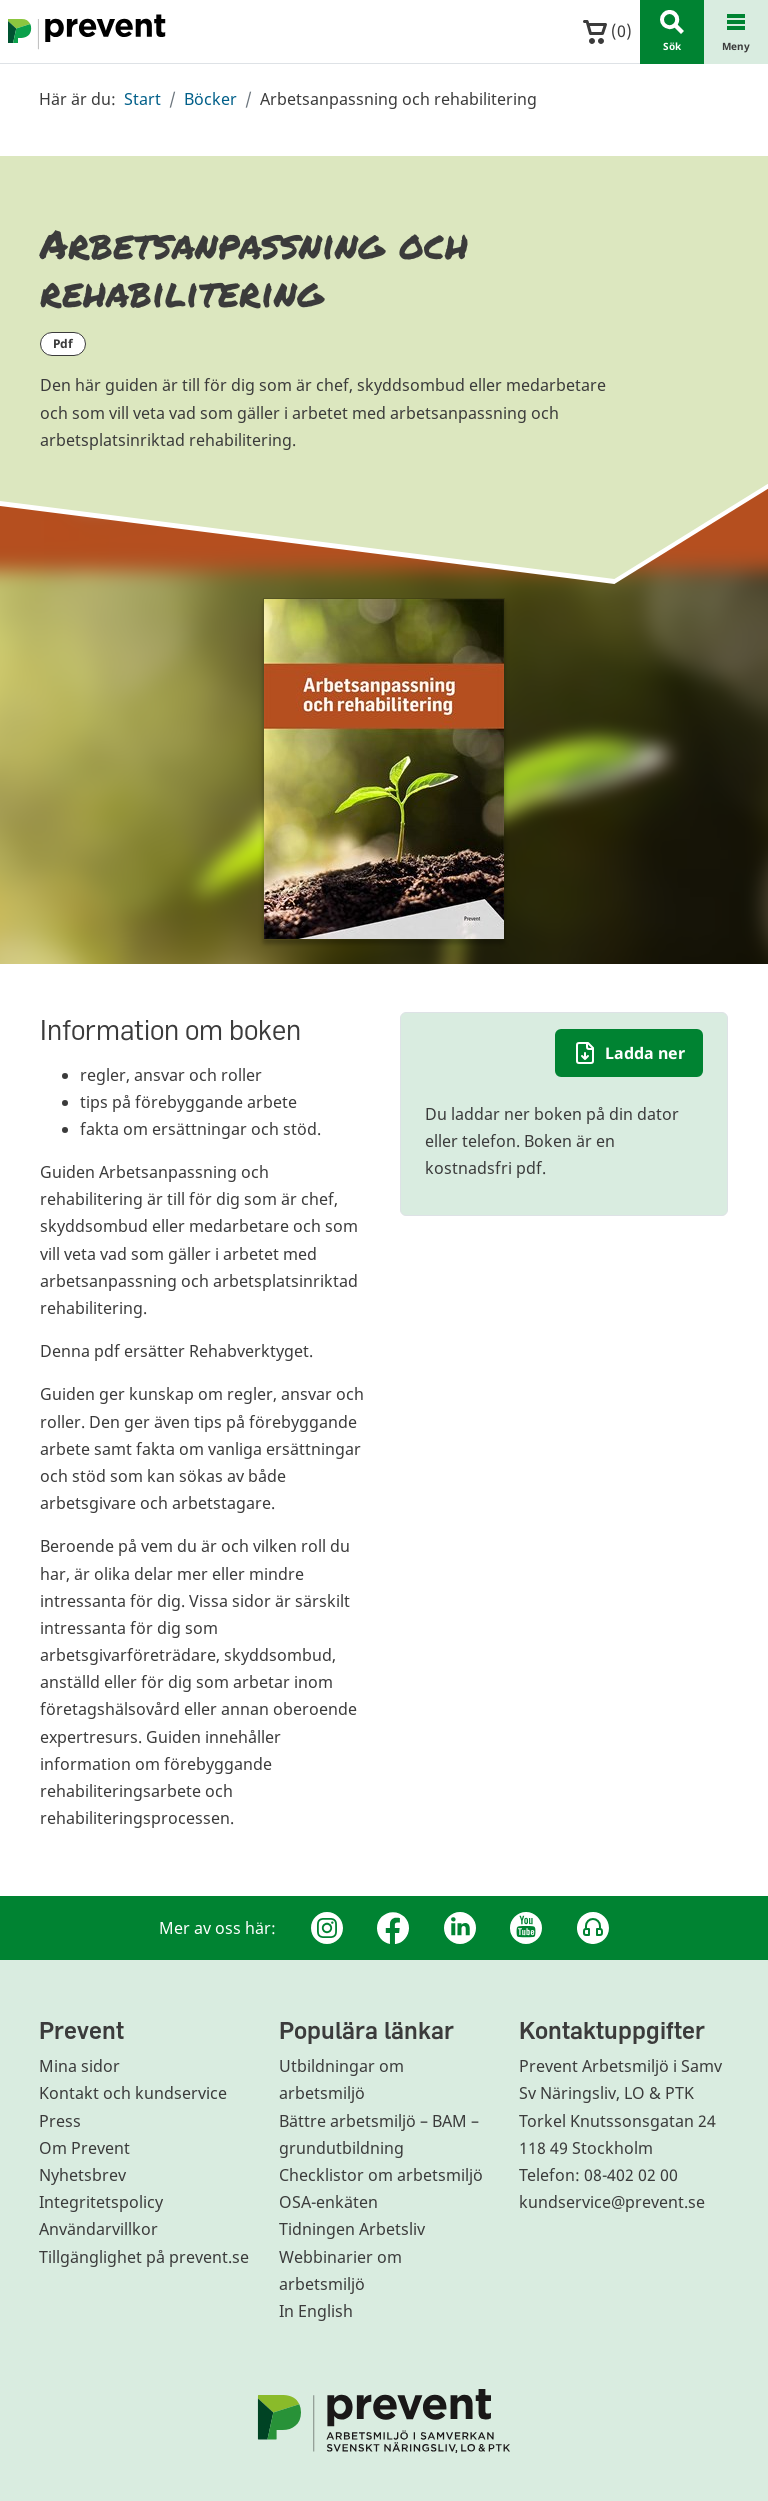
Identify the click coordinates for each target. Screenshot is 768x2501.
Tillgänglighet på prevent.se (144, 2257)
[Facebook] (393, 1928)
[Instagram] (327, 1928)
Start (142, 99)
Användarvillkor (98, 2229)
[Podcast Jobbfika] (593, 1928)
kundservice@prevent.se (612, 2202)
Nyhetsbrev (82, 2175)
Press (60, 2121)
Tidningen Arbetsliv (352, 2229)
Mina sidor (79, 2066)
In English (316, 2311)
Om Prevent (84, 2148)
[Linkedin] (460, 1928)
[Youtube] (526, 1928)
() (607, 31)
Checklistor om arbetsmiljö (381, 2175)
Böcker (210, 99)
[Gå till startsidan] (83, 32)
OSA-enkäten (328, 2202)
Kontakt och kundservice (133, 2093)
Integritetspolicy (101, 2202)
